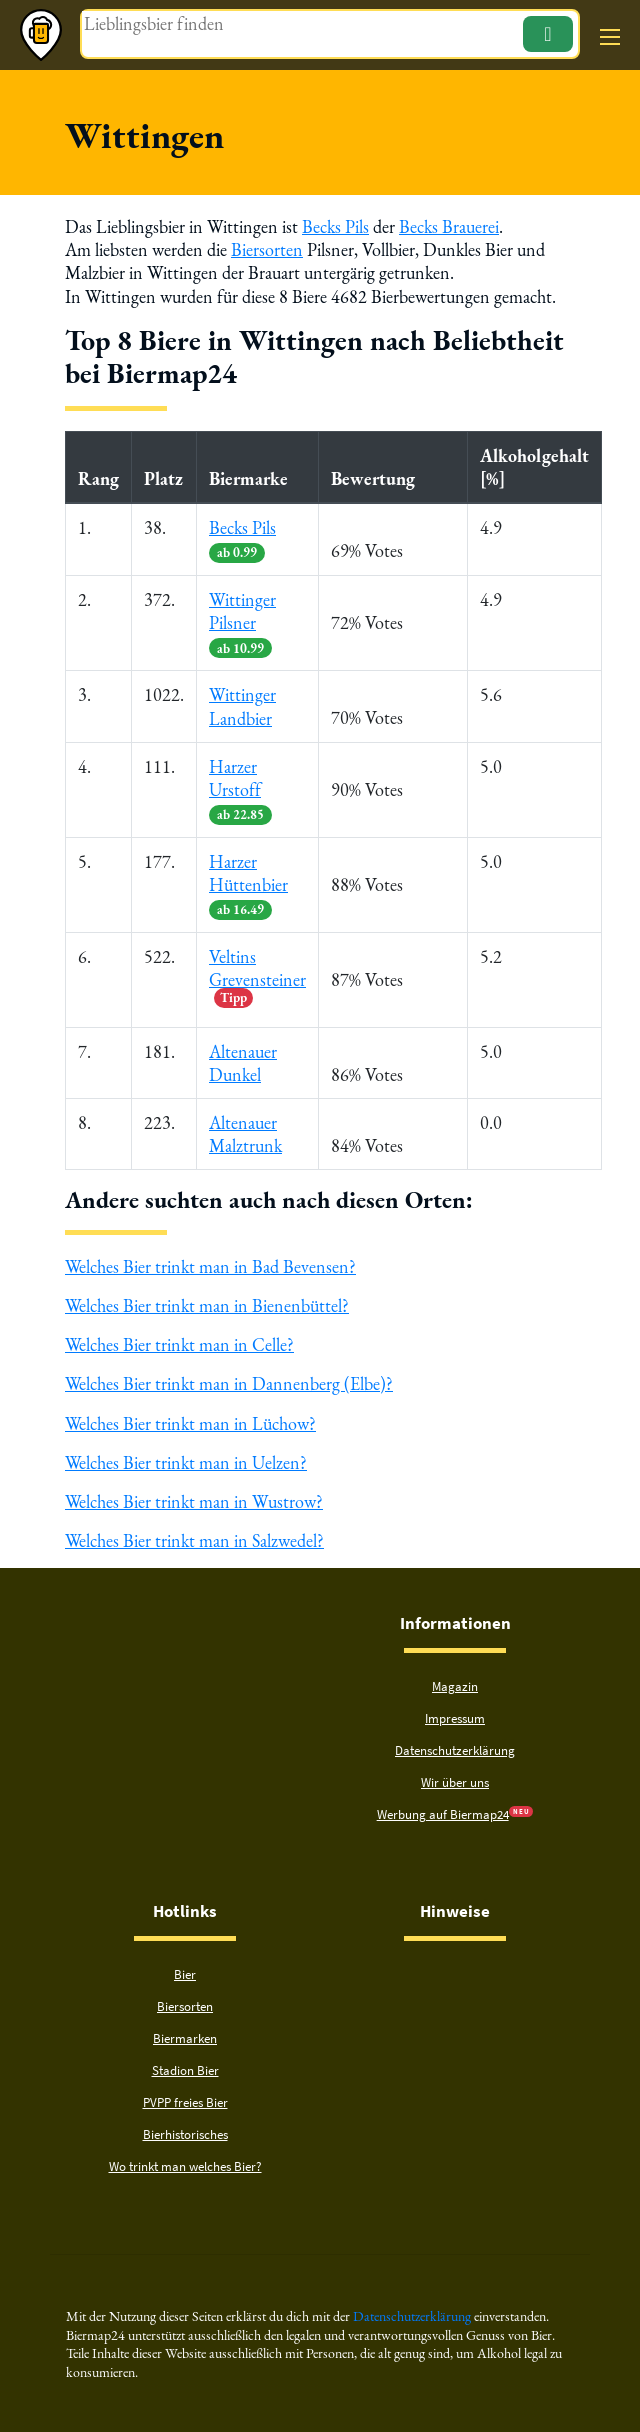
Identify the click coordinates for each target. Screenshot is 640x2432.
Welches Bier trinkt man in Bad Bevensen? (210, 1266)
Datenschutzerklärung (455, 1750)
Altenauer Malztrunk (245, 1134)
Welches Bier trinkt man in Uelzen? (186, 1462)
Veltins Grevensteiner (257, 976)
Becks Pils (335, 226)
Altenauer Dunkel (243, 1063)
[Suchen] (548, 34)
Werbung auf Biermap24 (443, 1814)
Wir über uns (455, 1782)
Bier (185, 1974)
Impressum (455, 1718)
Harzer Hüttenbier (248, 884)
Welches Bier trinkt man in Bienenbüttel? (207, 1305)
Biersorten (267, 249)
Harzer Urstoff (241, 789)
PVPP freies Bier (185, 2102)
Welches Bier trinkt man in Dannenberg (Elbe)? (229, 1384)
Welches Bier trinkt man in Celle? (179, 1344)
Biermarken (185, 2038)
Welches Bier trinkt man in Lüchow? (190, 1423)
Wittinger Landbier (242, 706)
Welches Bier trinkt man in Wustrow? (194, 1501)
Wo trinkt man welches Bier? (185, 2166)
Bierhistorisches (185, 2134)
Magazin (455, 1686)
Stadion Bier (185, 2070)
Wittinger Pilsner (242, 622)
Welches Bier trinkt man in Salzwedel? (194, 1540)
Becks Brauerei (449, 226)
